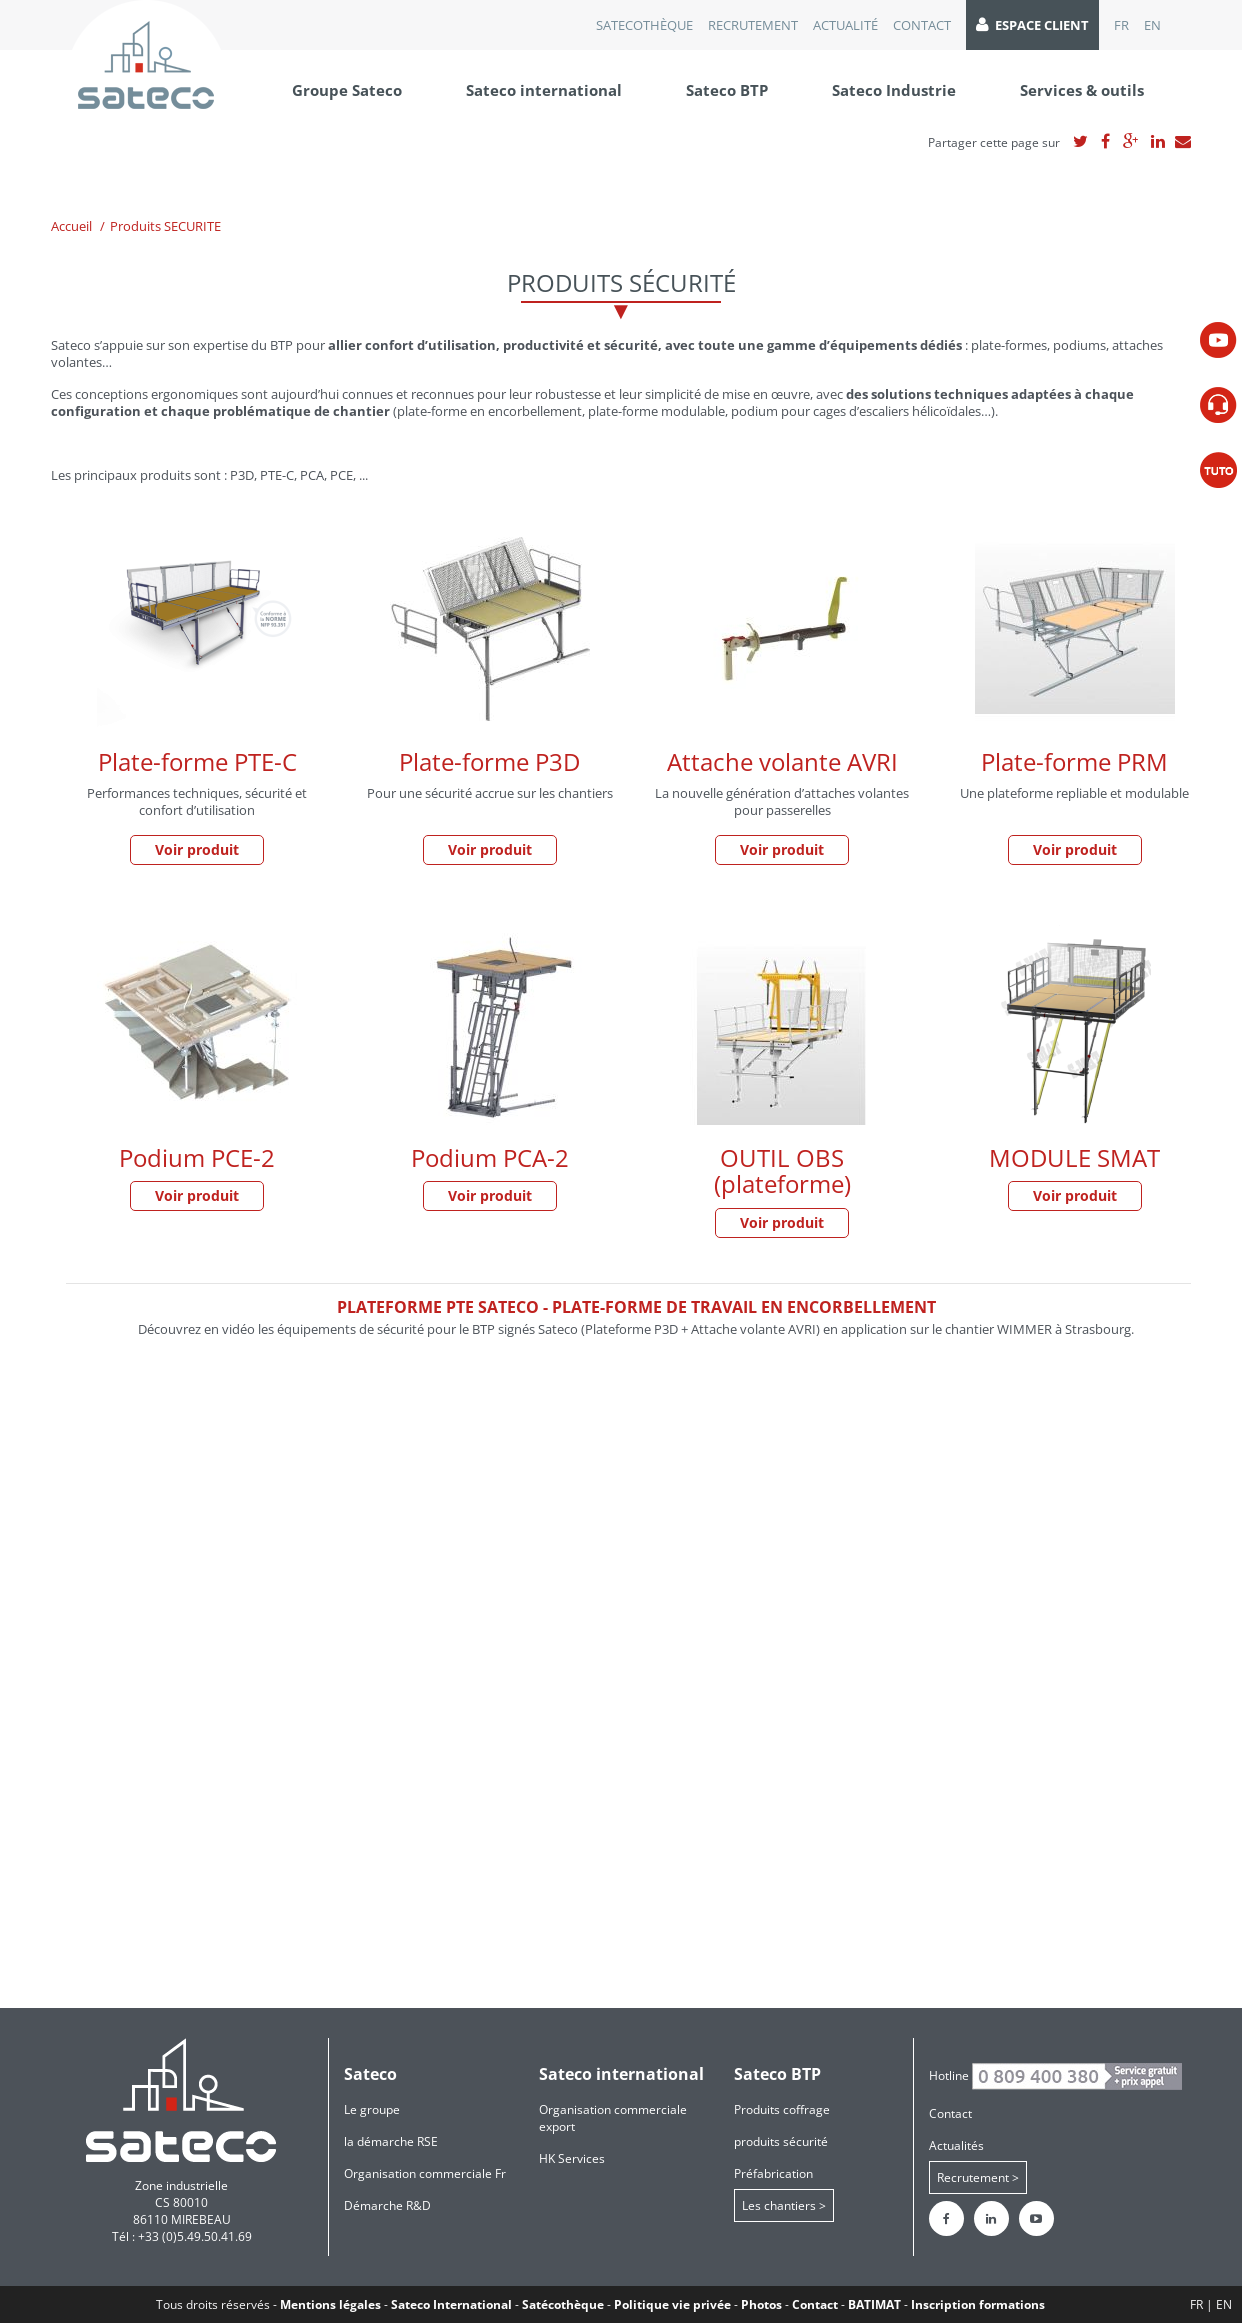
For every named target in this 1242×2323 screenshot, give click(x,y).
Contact (922, 25)
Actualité (845, 25)
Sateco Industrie (894, 90)
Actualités (956, 2145)
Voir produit (197, 849)
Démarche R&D (387, 2205)
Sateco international (544, 90)
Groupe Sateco (347, 90)
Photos (761, 2304)
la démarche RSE (391, 2141)
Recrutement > (978, 2177)
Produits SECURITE (165, 226)
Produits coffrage (782, 2109)
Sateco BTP (727, 90)
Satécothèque (563, 2304)
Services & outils (1082, 90)
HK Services (572, 2158)
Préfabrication (773, 2173)
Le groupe (372, 2109)
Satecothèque (644, 25)
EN (1152, 25)
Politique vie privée (672, 2304)
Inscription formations (978, 2304)
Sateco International (451, 2304)
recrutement (753, 25)
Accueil (71, 226)
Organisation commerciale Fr (425, 2173)
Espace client (1033, 25)
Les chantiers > (784, 2205)
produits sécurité (781, 2141)
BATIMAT (874, 2304)
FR (1121, 25)
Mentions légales (330, 2304)
